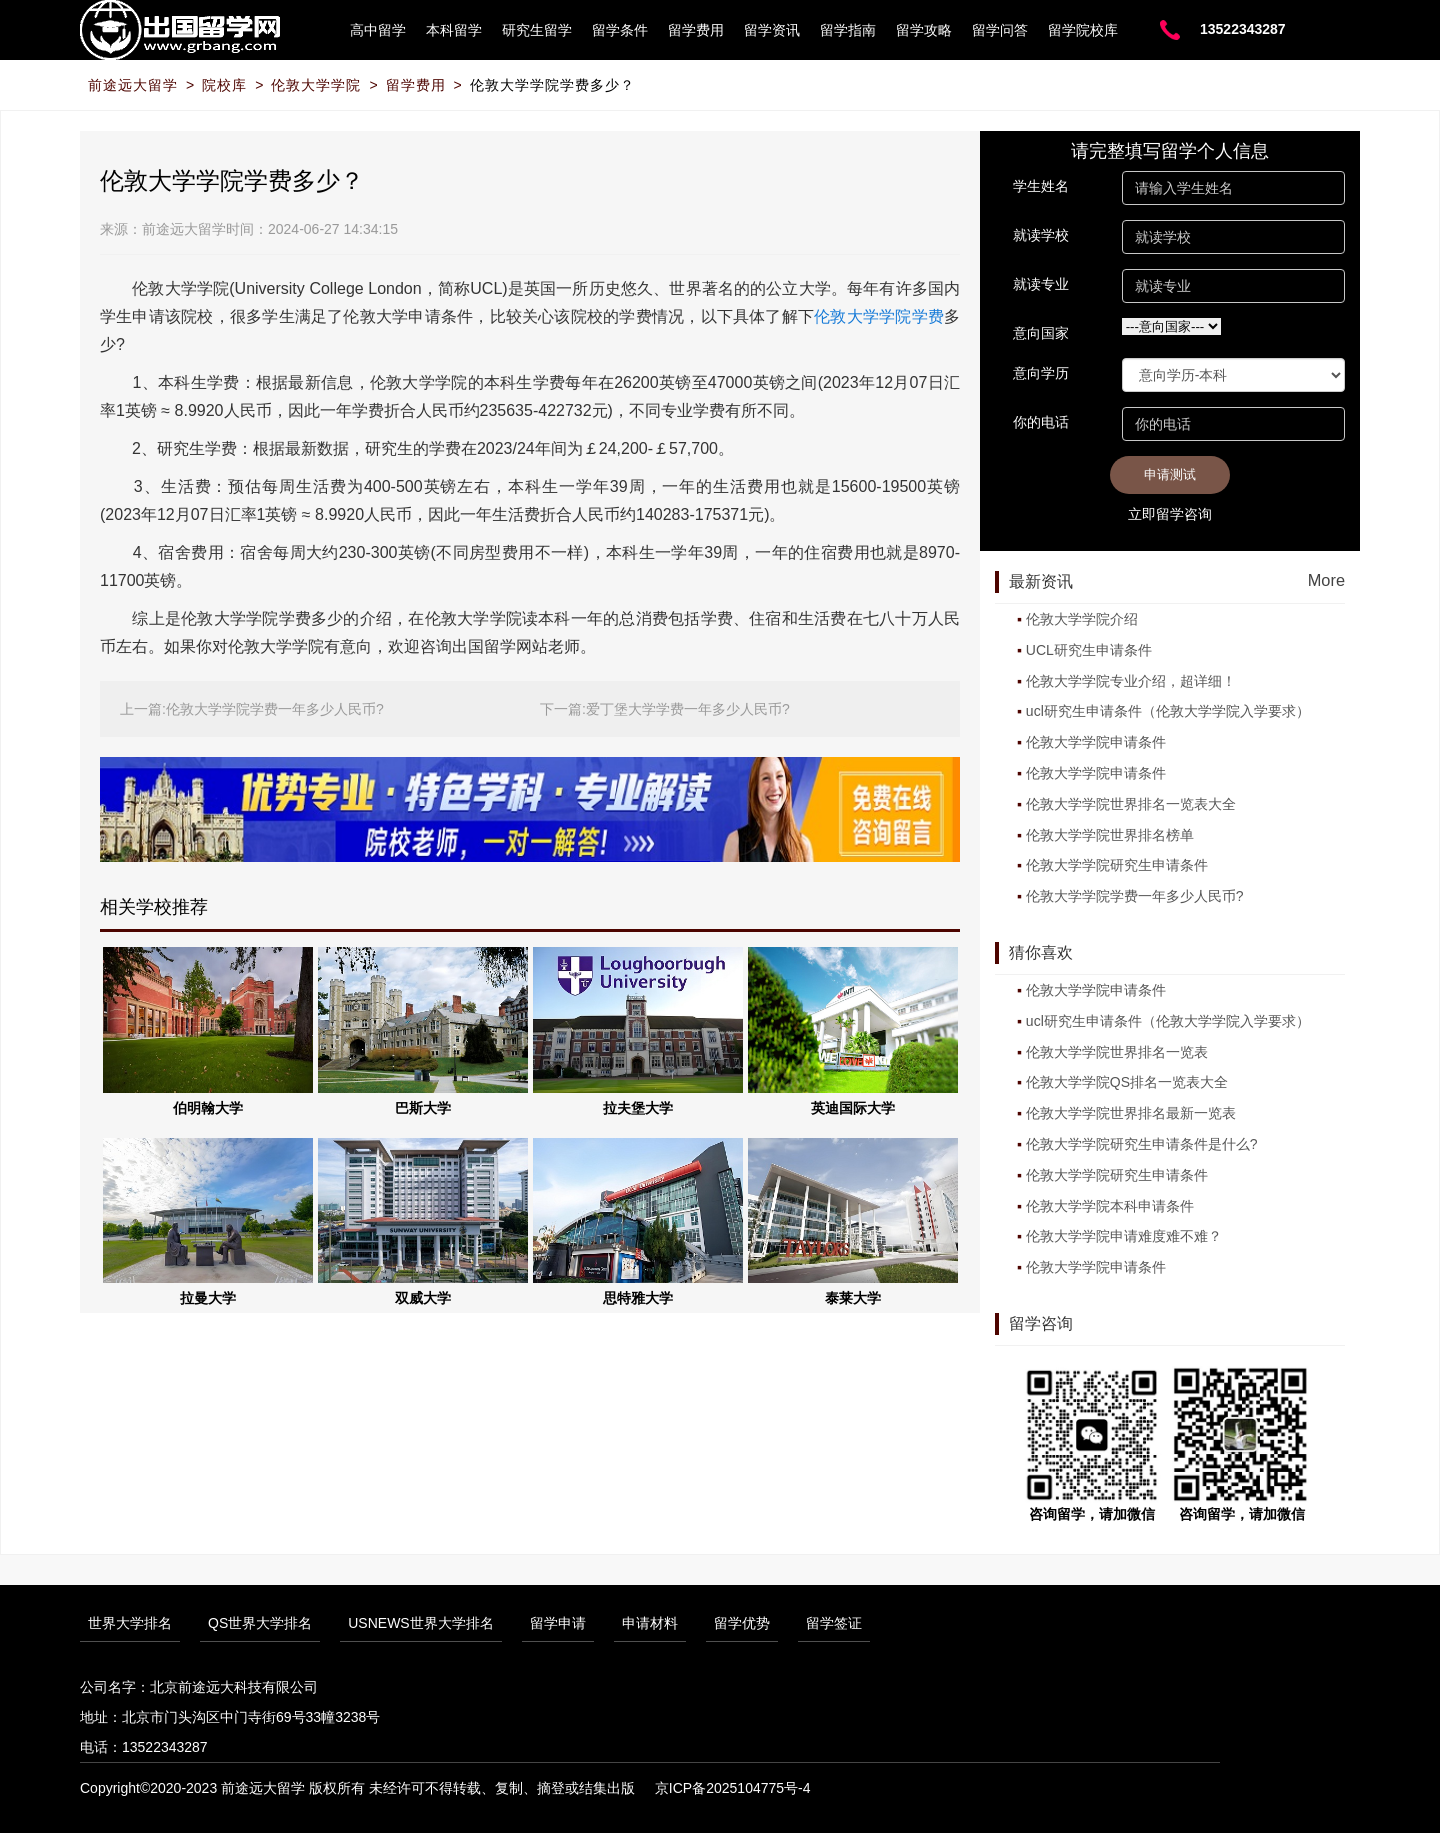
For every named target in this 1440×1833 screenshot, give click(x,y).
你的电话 (1041, 422)
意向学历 (1041, 373)
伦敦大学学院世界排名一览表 (1117, 1052)
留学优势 (742, 1623)
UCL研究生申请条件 (1089, 650)
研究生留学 (537, 30)
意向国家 (1041, 333)
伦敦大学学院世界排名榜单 (1110, 835)
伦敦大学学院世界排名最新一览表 (1131, 1113)
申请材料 (650, 1623)
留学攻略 (924, 30)
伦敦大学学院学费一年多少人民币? (1135, 896)
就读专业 (1041, 284)
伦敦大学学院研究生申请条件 (1117, 865)
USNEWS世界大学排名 (420, 1623)
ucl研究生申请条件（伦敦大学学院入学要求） (1168, 711)
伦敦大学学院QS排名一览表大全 (1127, 1082)
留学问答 (1000, 30)
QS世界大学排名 (260, 1623)
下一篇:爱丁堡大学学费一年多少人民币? (665, 709)
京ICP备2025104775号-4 (733, 1788)
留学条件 (620, 30)
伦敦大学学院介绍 (1082, 619)
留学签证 (834, 1623)
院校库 (224, 85)
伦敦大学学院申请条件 (1096, 742)
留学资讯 (772, 30)
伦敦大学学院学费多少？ (552, 85)
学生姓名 (1041, 186)
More (1326, 580)
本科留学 (454, 30)
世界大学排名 (130, 1623)
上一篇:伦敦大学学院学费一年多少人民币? (252, 709)
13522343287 (1243, 29)
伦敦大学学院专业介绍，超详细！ (1131, 681)
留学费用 (696, 30)
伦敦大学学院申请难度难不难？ (1124, 1236)
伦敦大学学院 (316, 85)
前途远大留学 (133, 85)
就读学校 (1041, 235)
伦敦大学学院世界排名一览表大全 (1131, 804)
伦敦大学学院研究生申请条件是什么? (1142, 1144)
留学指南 (848, 30)
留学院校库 (1083, 30)
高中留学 (378, 30)
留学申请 (558, 1623)
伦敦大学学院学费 (879, 316)
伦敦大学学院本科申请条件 (1110, 1206)
